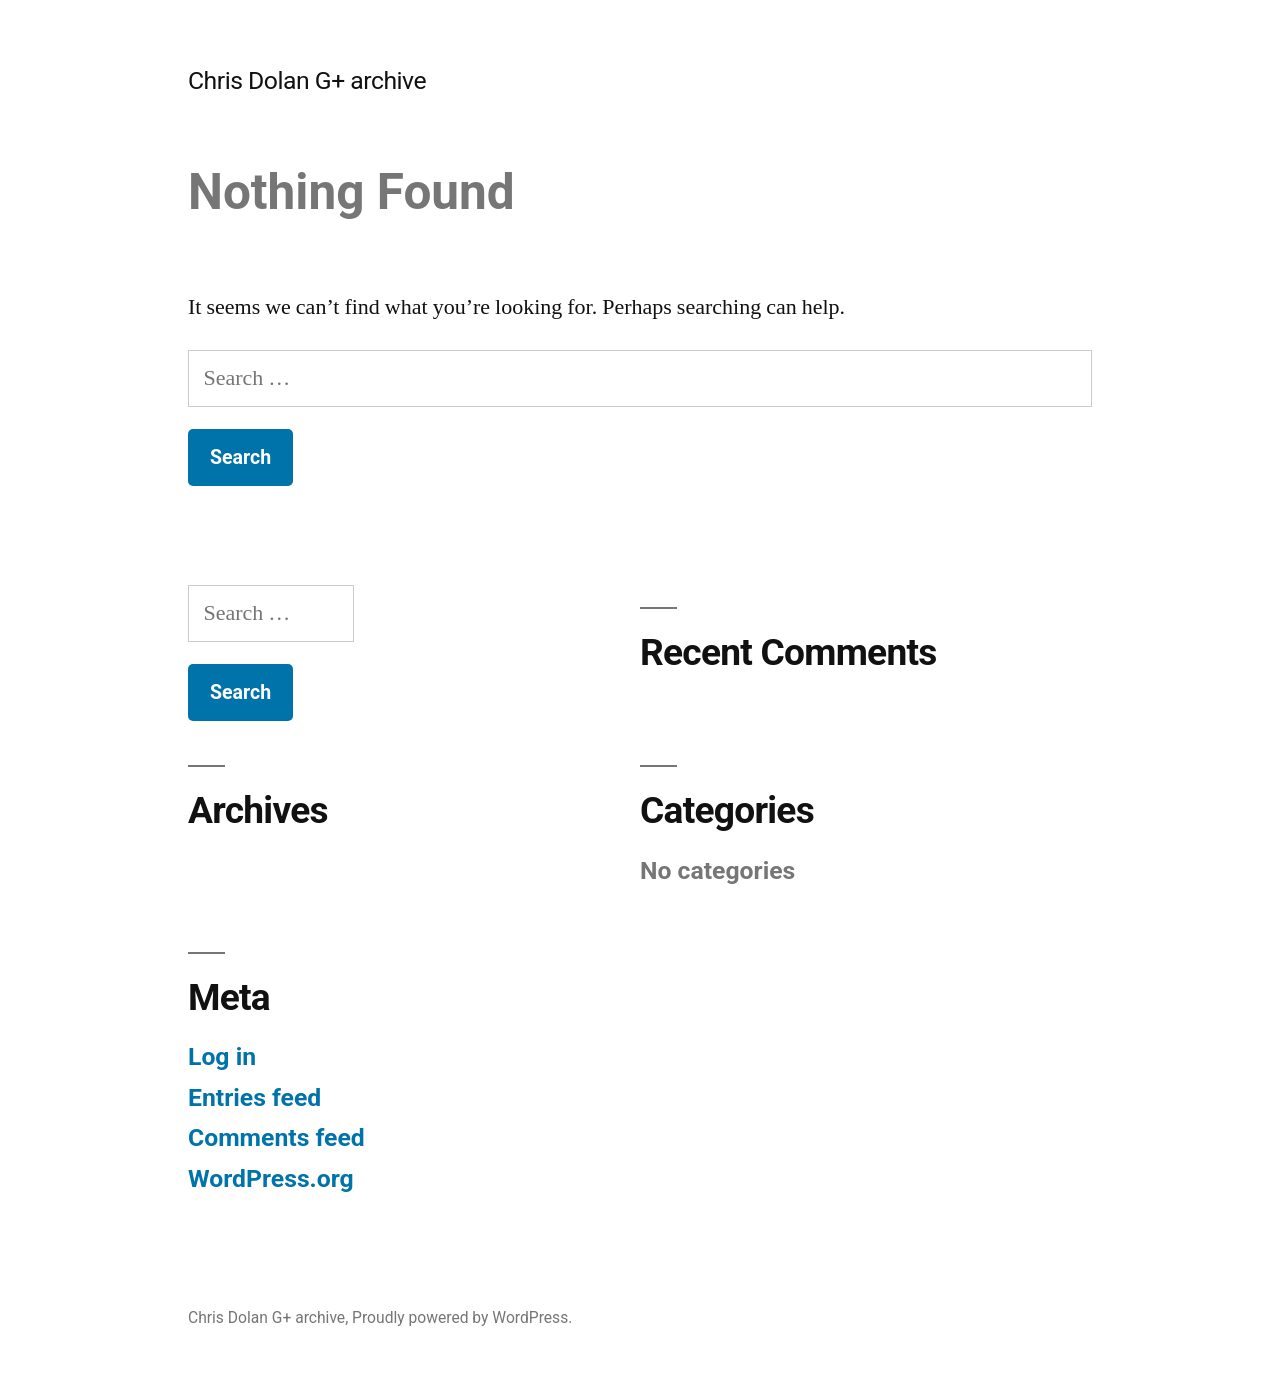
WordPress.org (271, 1178)
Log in (222, 1056)
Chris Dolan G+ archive (307, 80)
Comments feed (276, 1137)
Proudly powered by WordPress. (462, 1317)
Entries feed (254, 1097)
